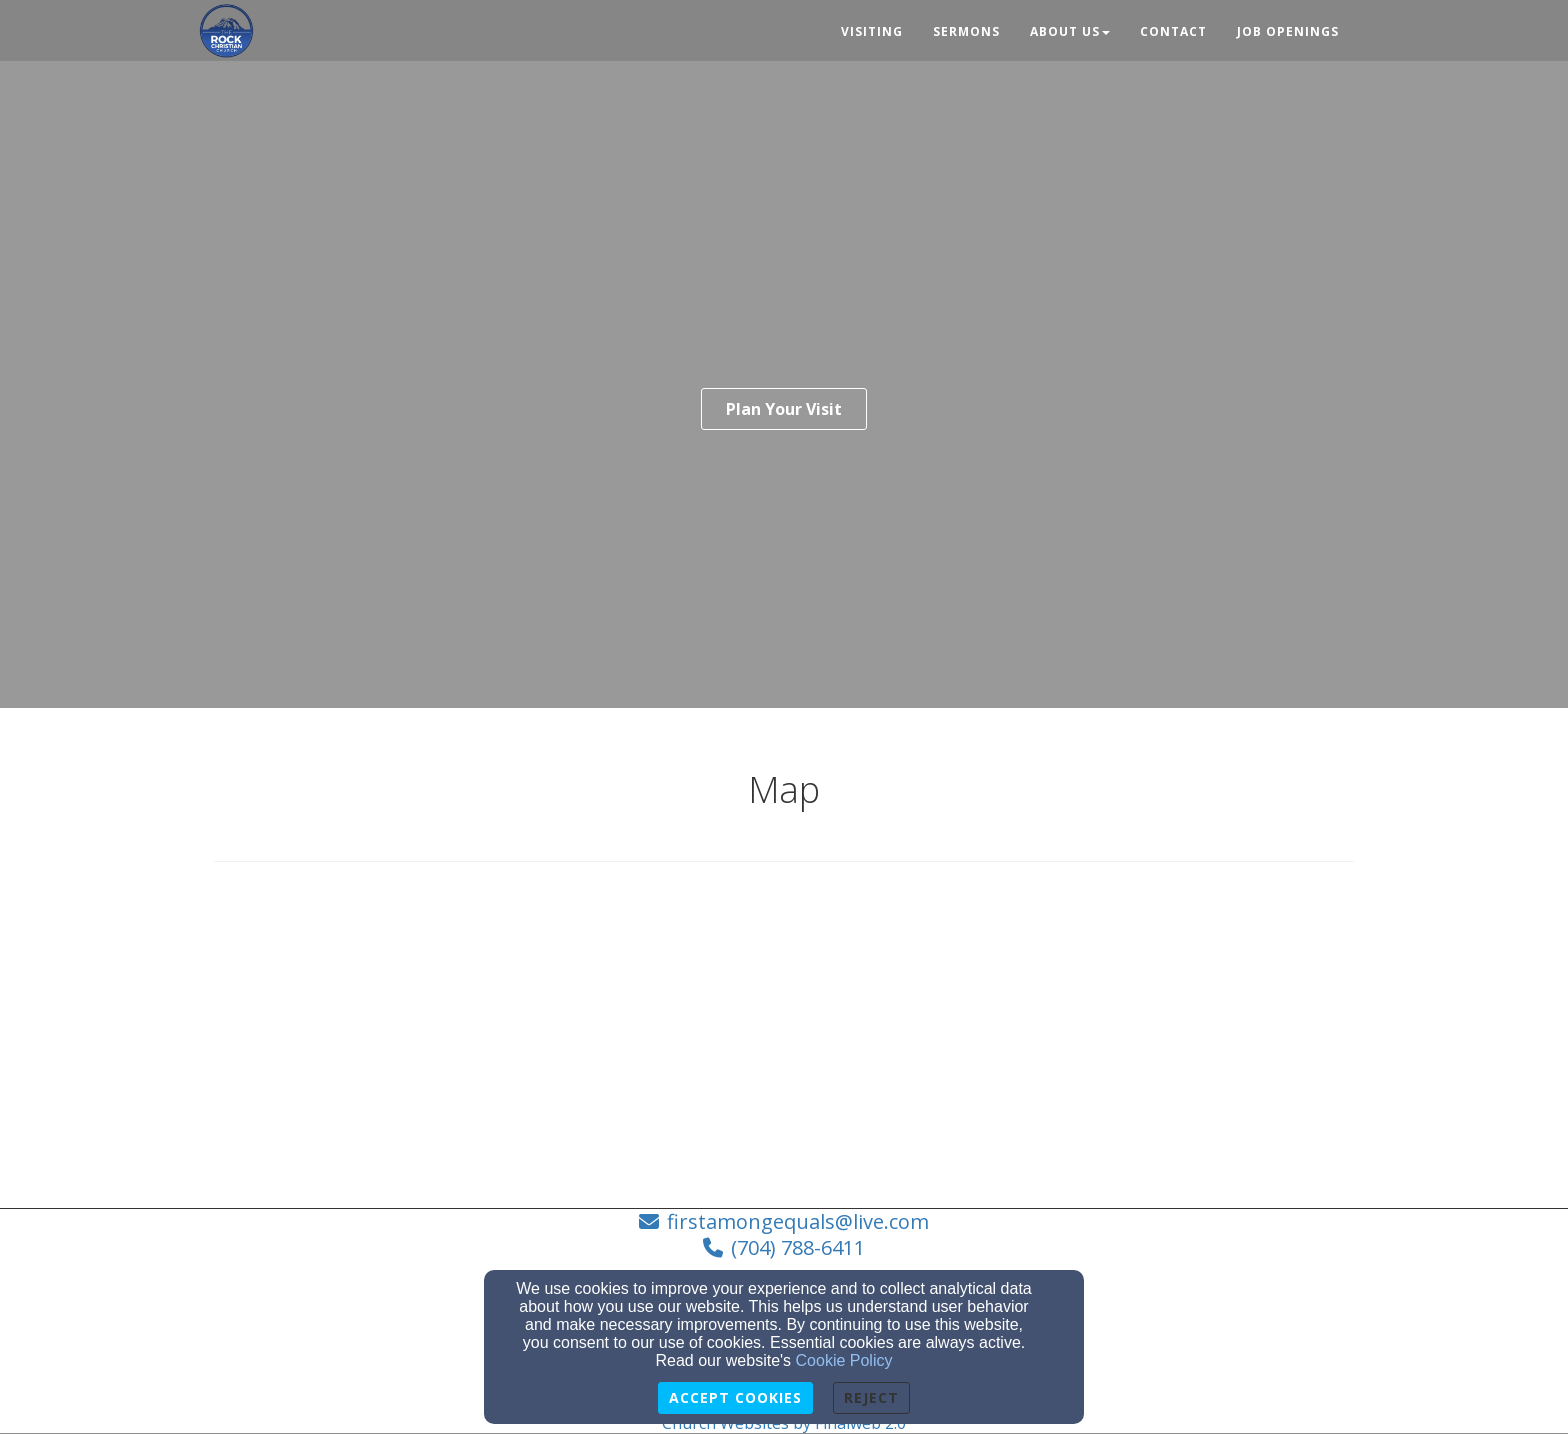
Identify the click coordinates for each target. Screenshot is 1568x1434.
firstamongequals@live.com (798, 1221)
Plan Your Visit (784, 409)
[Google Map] (784, 1033)
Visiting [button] (872, 31)
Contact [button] (1173, 31)
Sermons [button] (966, 31)
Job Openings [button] (1288, 31)
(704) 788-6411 (798, 1247)
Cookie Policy (844, 1360)
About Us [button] (1070, 31)
